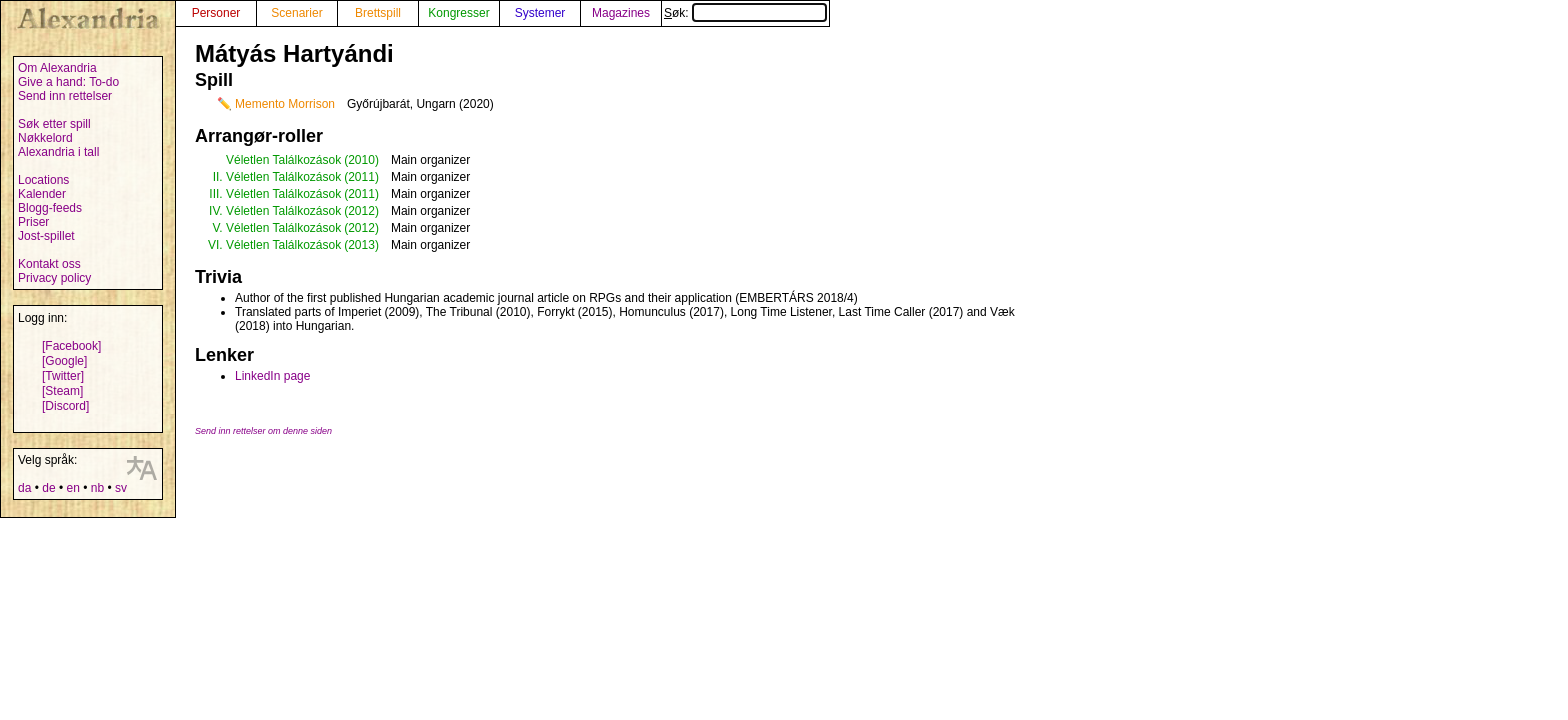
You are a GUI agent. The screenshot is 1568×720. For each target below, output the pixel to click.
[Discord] (65, 406)
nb (97, 488)
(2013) (361, 245)
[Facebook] (71, 346)
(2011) (361, 177)
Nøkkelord (45, 138)
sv (121, 488)
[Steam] (62, 391)
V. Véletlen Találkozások (276, 228)
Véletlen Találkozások (283, 160)
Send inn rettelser (65, 96)
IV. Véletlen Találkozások (275, 211)
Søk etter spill (54, 124)
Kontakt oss (49, 264)
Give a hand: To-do (68, 82)
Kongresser (458, 13)
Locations (43, 180)
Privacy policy (54, 278)
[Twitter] (63, 376)
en (72, 488)
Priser (33, 222)
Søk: (745, 13)
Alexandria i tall (58, 152)
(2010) (361, 160)
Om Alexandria (57, 68)
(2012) (361, 211)
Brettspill (378, 13)
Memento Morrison (285, 104)
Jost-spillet (46, 236)
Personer (216, 13)
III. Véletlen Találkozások (275, 194)
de (48, 488)
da (24, 488)
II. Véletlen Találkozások (277, 177)
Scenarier (296, 13)
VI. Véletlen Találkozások (274, 245)
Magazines (621, 13)
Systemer (540, 13)
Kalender (42, 194)
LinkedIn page (272, 376)
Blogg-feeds (50, 208)
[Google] (64, 361)
